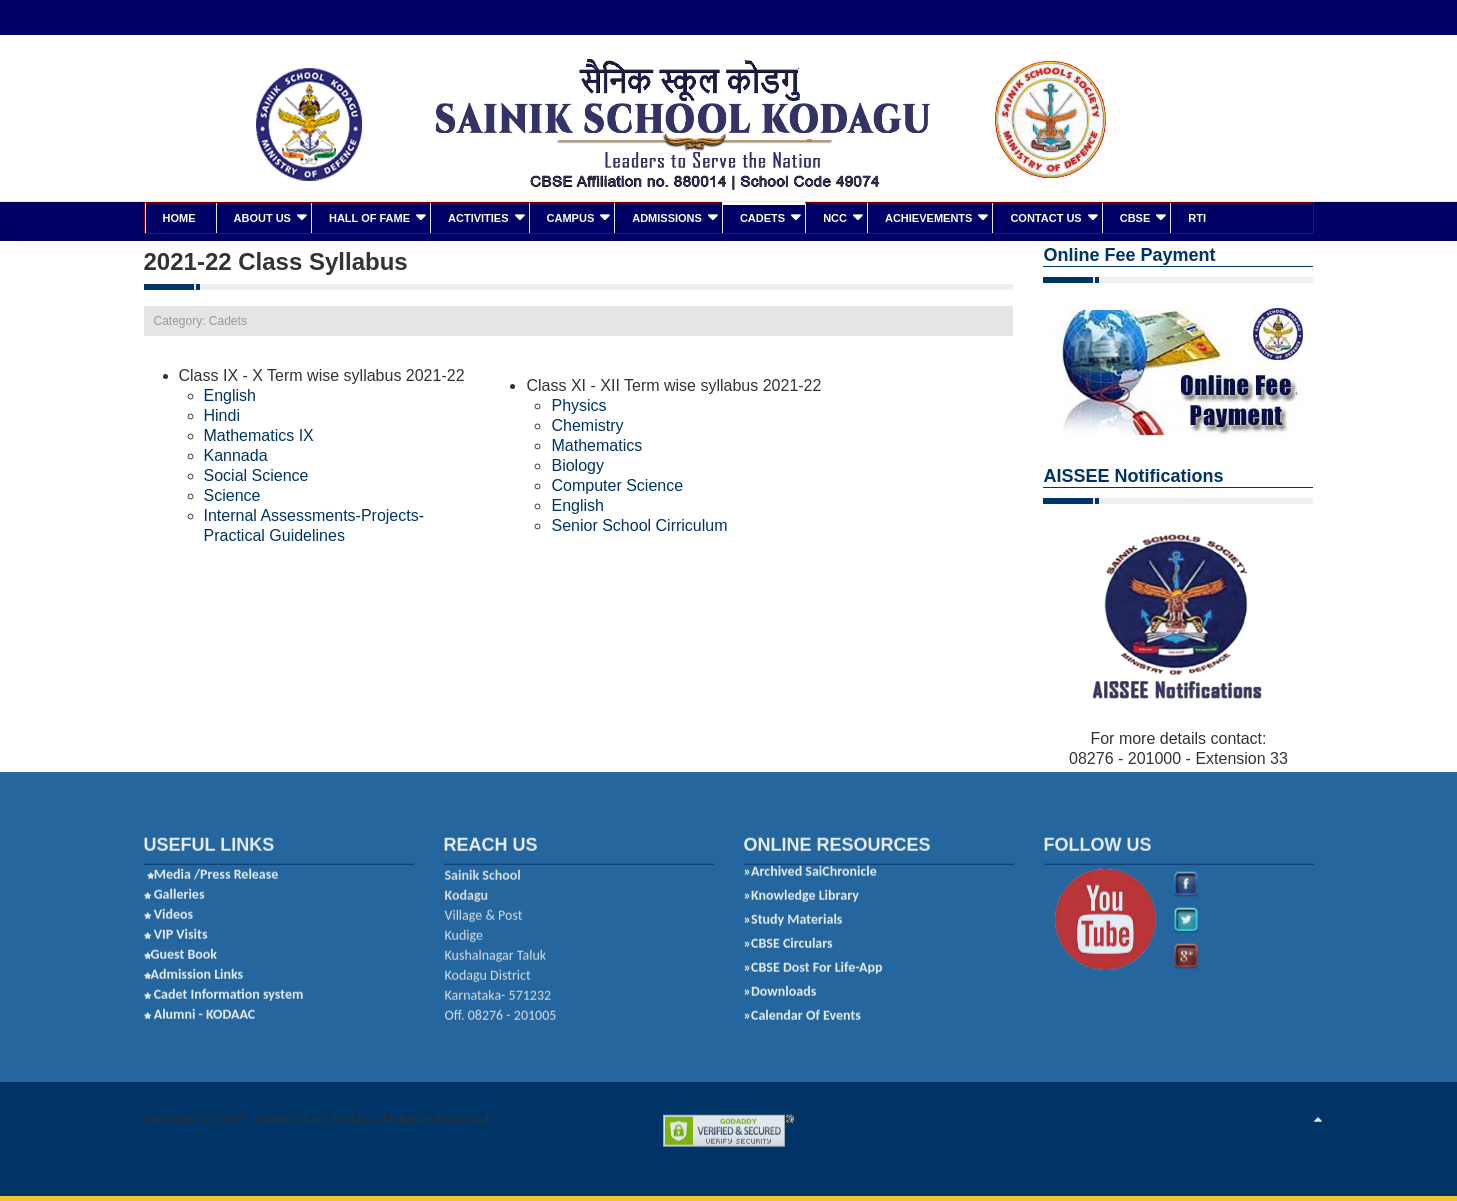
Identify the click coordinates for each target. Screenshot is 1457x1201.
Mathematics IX (259, 433)
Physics (578, 403)
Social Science (256, 473)
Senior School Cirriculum (639, 523)
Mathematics (596, 443)
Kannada (236, 453)
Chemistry (587, 423)
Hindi (224, 413)
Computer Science (617, 483)
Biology (577, 463)
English (230, 393)
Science (232, 493)
